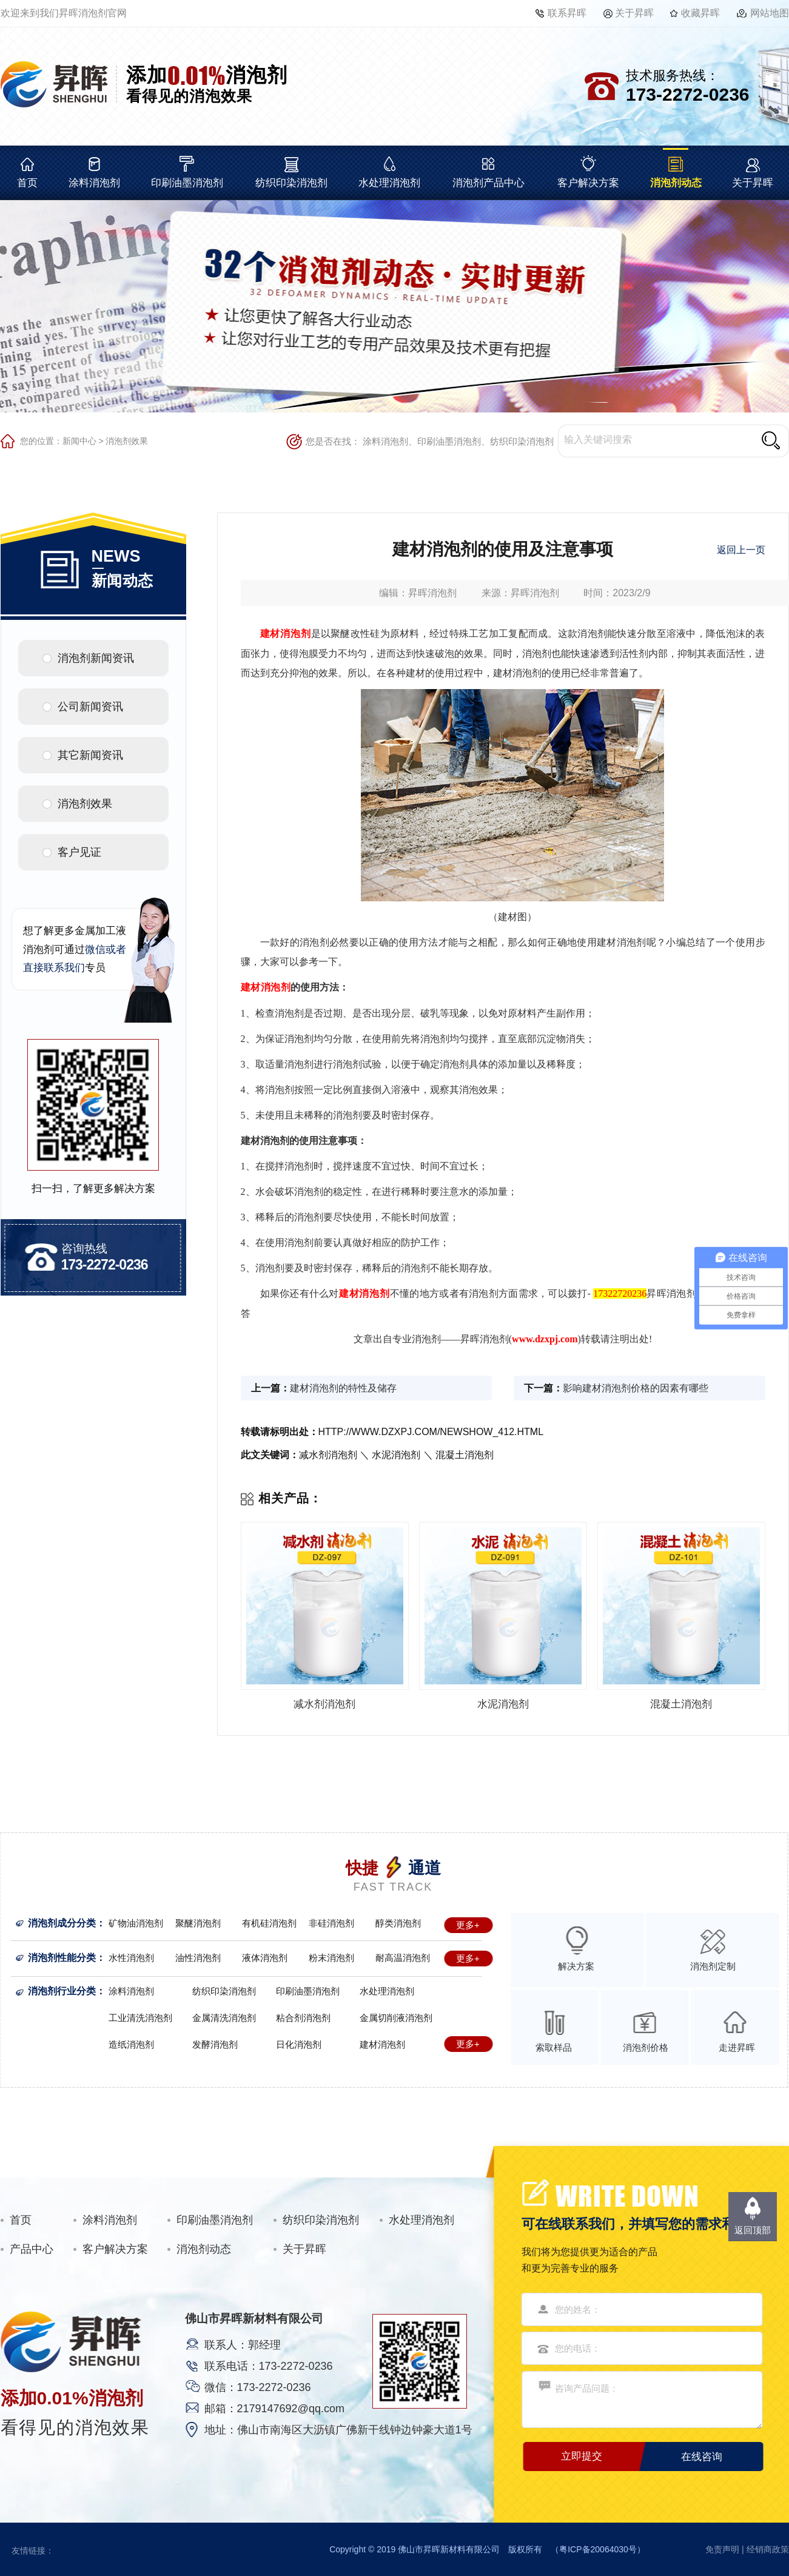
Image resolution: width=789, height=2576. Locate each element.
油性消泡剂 (198, 1957)
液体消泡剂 (264, 1957)
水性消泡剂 (131, 1957)
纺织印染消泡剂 (291, 183)
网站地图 (769, 13)
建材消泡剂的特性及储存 (343, 1388)
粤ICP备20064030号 (598, 2549)
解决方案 (576, 1966)
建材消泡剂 (382, 2044)
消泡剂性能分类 (62, 1957)
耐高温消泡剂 (402, 1957)
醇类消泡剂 (398, 1923)
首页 (27, 183)
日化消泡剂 (298, 2044)
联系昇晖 (567, 13)
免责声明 (722, 2549)
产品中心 (31, 2249)
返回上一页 (741, 550)
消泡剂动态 (676, 183)
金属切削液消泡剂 (396, 2018)
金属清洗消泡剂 (224, 2018)
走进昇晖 (737, 2047)
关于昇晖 (634, 13)
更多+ (468, 1925)
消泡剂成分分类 (62, 1923)
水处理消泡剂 (389, 183)
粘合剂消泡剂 (303, 2018)
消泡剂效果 (127, 441)
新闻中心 (79, 441)
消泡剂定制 (713, 1966)
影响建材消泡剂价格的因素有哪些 (635, 1388)
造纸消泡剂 (131, 2044)
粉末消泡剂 (331, 1957)
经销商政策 (768, 2549)
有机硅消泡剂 (269, 1923)
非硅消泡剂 (331, 1923)
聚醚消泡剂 (198, 1923)
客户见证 (79, 852)
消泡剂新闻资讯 (96, 658)
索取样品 (554, 2047)
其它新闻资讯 (90, 755)
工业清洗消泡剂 (140, 2018)
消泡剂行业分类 (62, 1991)
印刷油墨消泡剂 (187, 183)
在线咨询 (701, 2457)
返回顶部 (752, 2230)
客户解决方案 (588, 183)
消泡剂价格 (645, 2047)
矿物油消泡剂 (136, 1923)
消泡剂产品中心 (488, 183)
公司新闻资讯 (90, 707)
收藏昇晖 (700, 13)
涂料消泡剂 (94, 183)
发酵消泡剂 (215, 2044)
